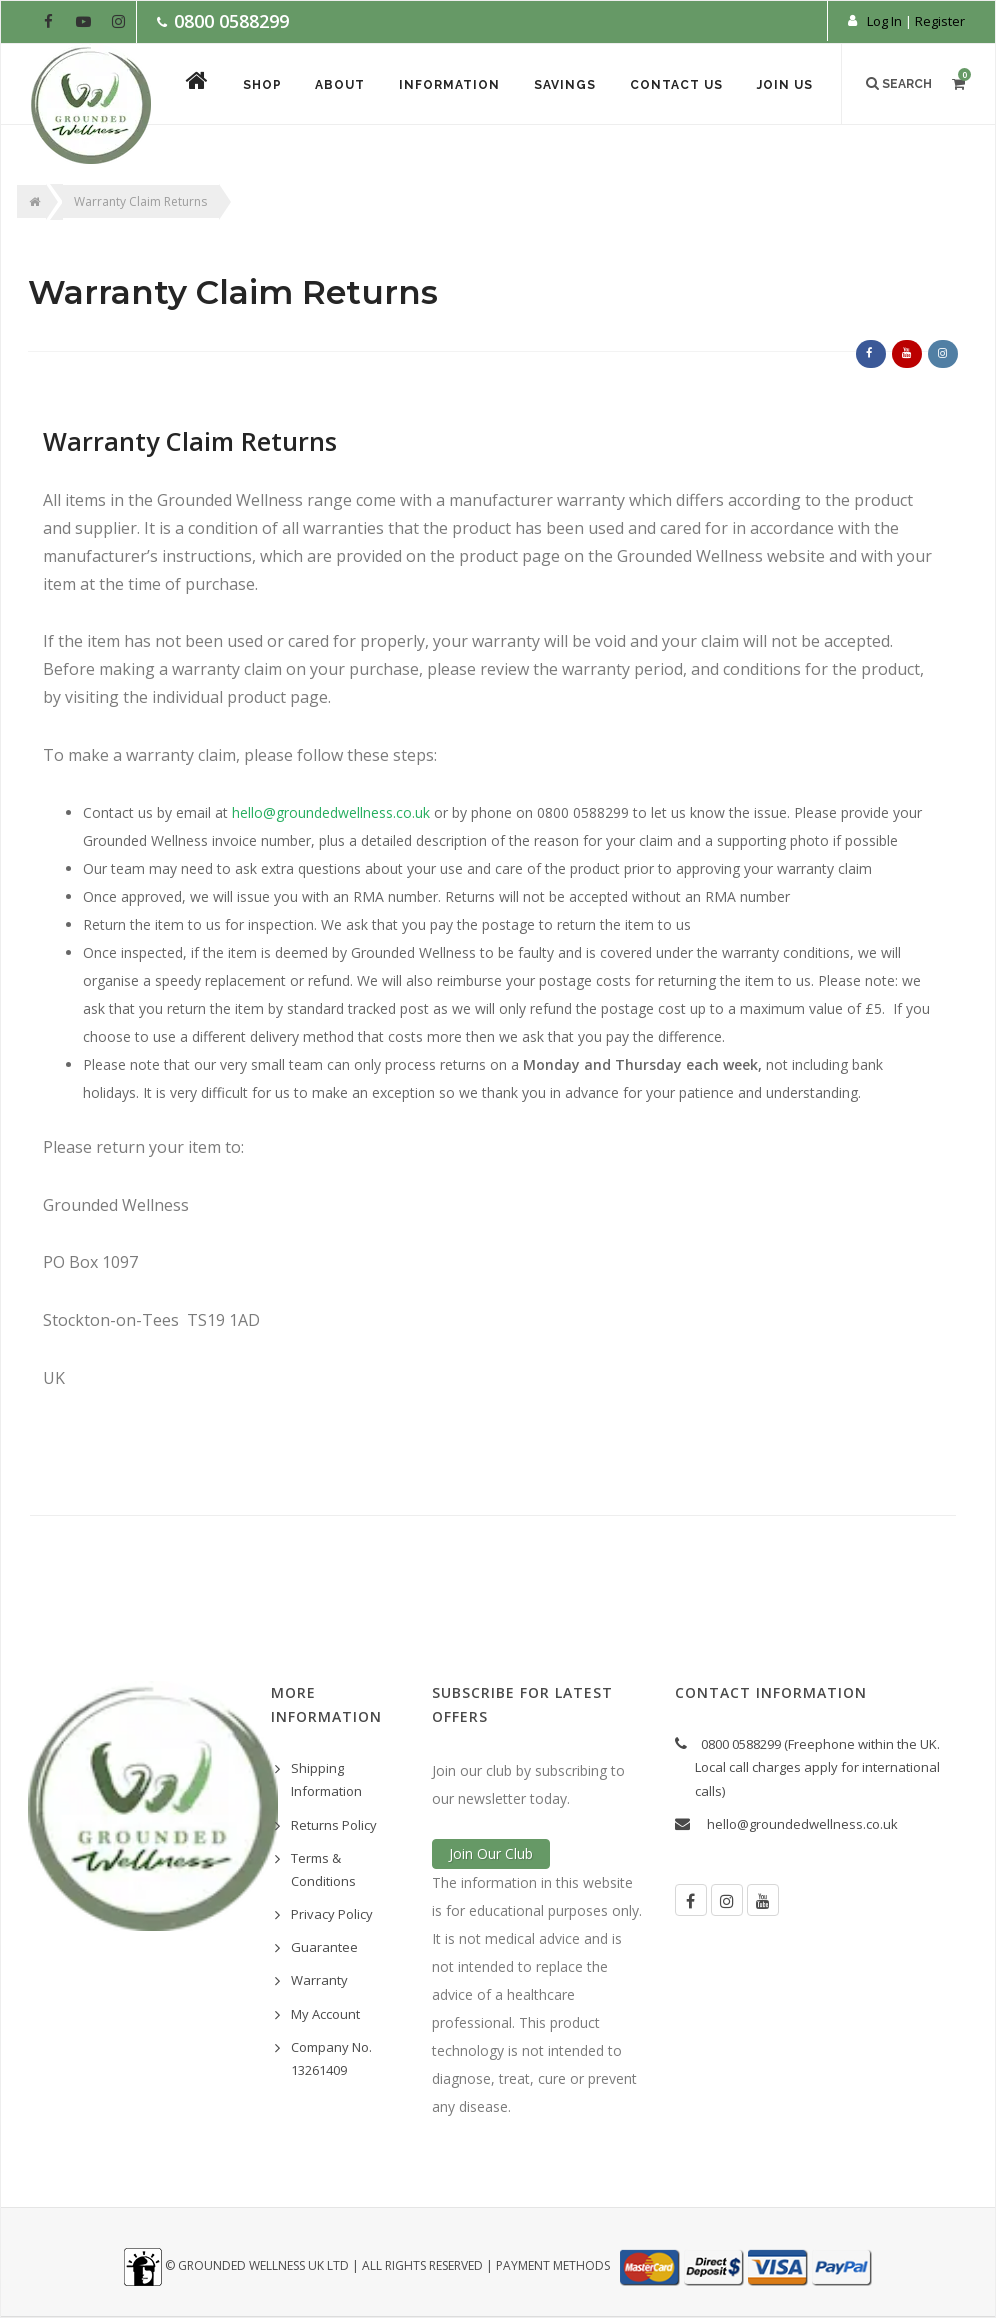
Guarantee (324, 1947)
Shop (261, 85)
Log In (884, 21)
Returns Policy (334, 1825)
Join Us (785, 85)
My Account (325, 2014)
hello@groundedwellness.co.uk (802, 1824)
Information (449, 85)
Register (940, 21)
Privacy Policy (332, 1914)
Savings (565, 85)
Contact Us (676, 85)
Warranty (319, 1980)
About (340, 85)
